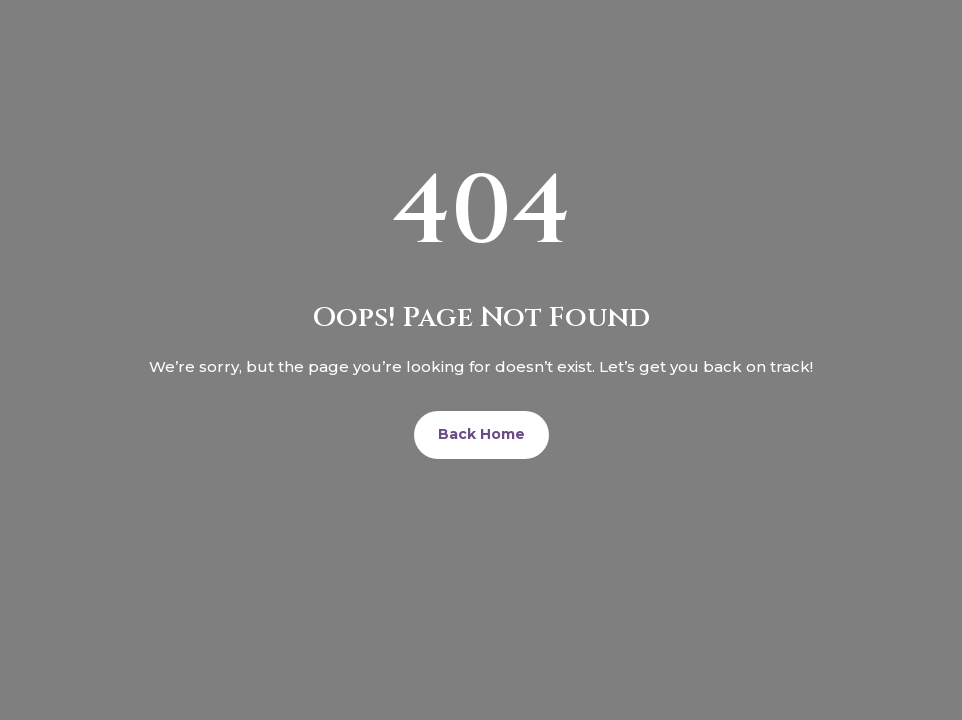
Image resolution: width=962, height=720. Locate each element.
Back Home (481, 434)
